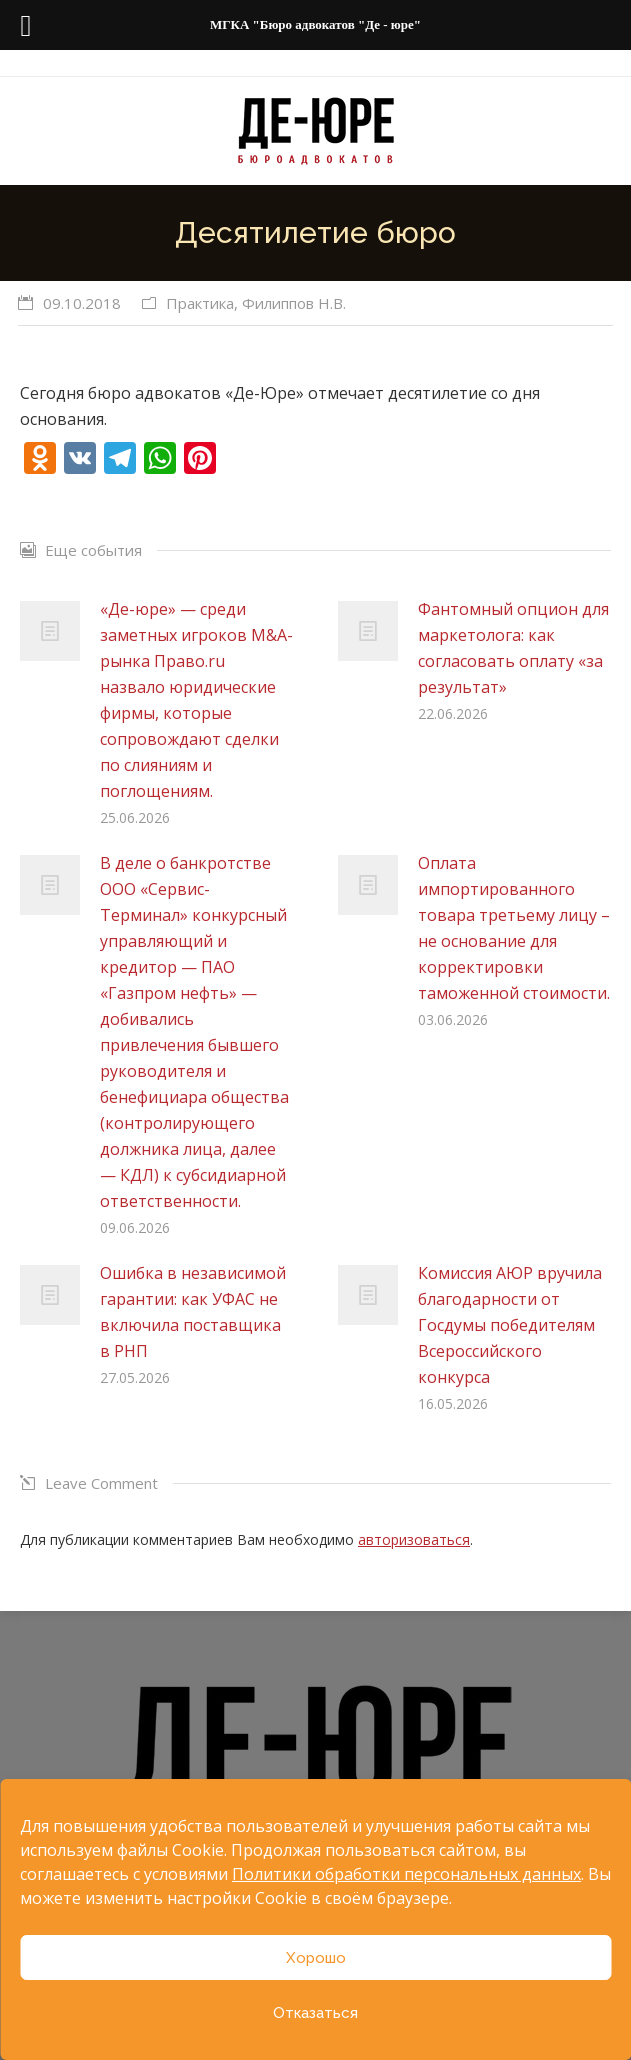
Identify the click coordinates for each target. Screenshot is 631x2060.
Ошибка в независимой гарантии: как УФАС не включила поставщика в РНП (193, 1312)
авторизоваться (414, 1539)
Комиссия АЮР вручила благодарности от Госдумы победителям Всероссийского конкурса (510, 1325)
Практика (200, 303)
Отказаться (315, 2013)
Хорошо (316, 1958)
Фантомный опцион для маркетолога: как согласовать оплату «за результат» (513, 648)
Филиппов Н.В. (294, 303)
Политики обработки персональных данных (406, 1874)
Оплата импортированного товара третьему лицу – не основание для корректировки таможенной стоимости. (514, 928)
